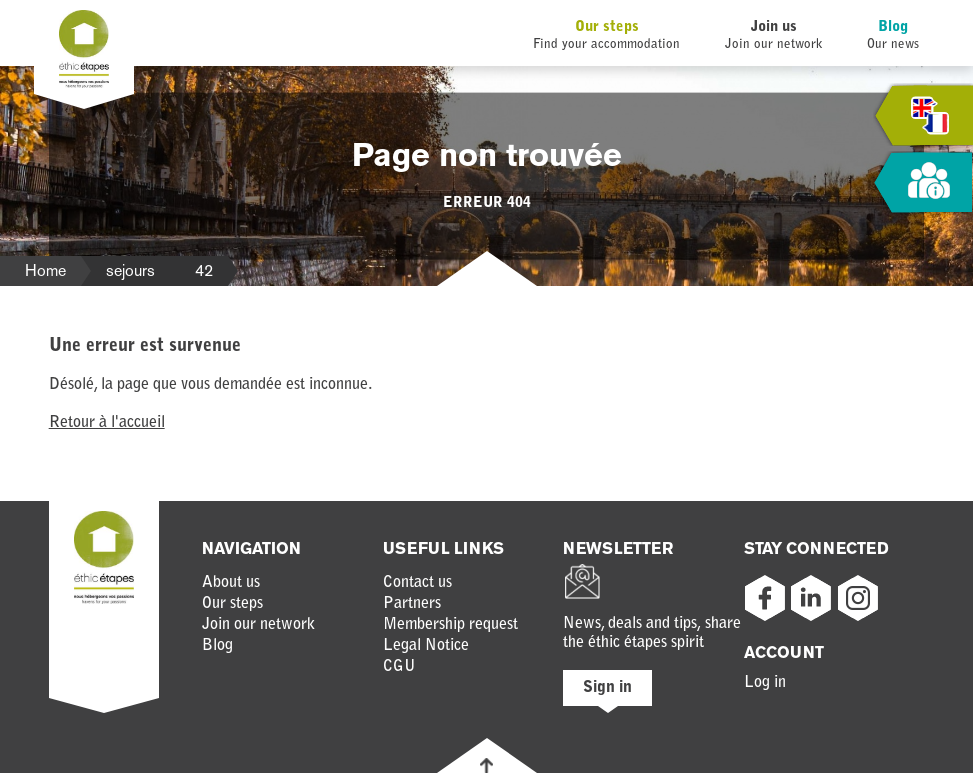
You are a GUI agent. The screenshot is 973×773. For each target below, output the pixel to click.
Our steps (607, 27)
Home (45, 270)
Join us (774, 27)
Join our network (258, 625)
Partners (412, 604)
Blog (893, 27)
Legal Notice (426, 646)
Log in (765, 683)
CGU (399, 667)
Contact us (417, 583)
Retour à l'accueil (107, 423)
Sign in (607, 688)
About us (231, 583)
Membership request (450, 625)
